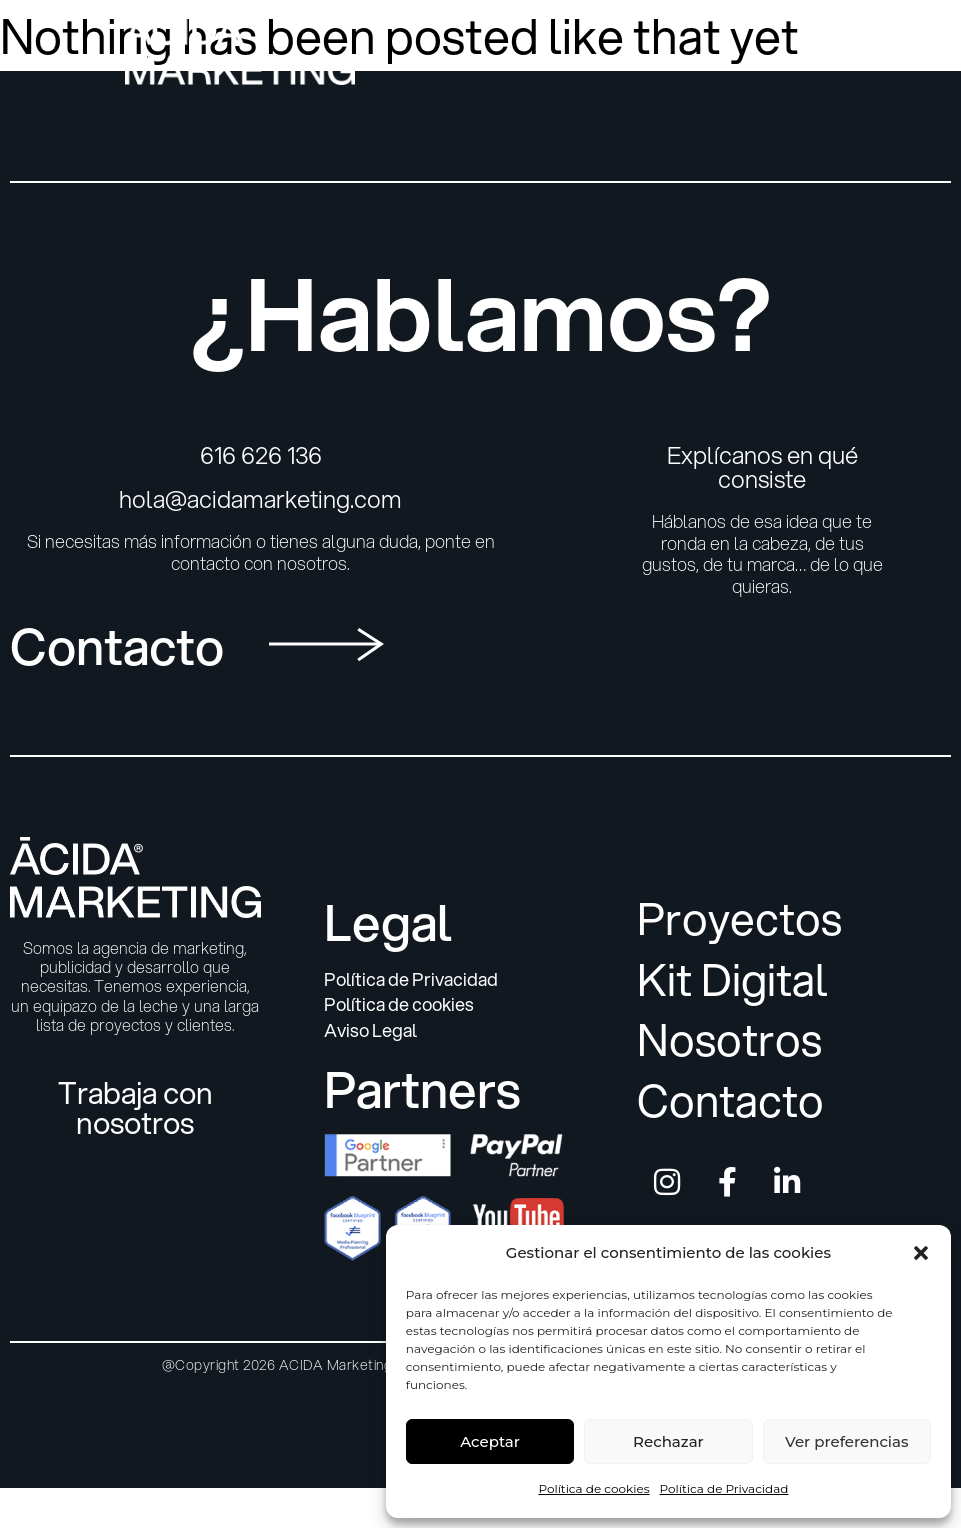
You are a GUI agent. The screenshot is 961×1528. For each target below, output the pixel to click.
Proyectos (739, 919)
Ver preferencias (846, 1441)
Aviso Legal (370, 1030)
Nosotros (729, 1040)
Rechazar (668, 1441)
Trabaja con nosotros (135, 1107)
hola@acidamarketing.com (260, 499)
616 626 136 (261, 455)
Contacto (730, 1101)
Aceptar (490, 1441)
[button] (921, 1253)
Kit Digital (732, 980)
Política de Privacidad (724, 1488)
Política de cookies (593, 1488)
